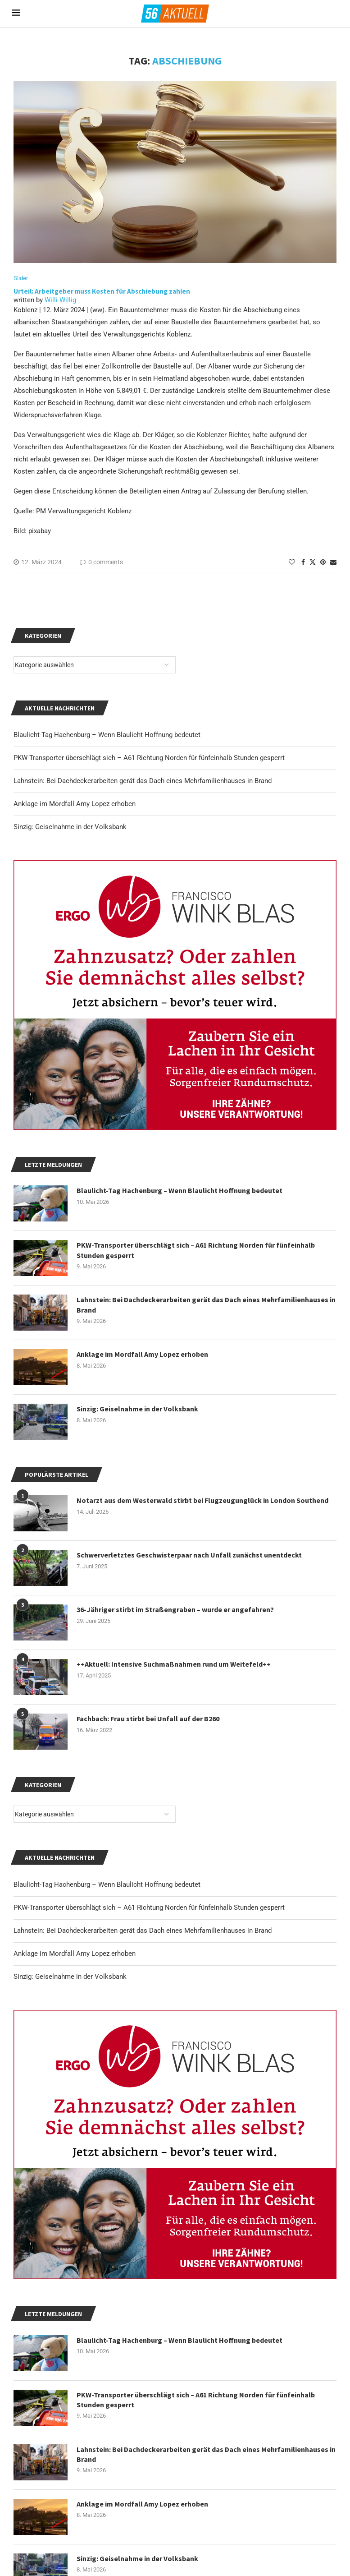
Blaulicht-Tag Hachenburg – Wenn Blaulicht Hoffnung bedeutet (107, 1884)
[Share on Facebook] (303, 562)
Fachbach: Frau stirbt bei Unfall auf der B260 (148, 1718)
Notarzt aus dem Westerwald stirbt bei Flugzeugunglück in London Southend (202, 1500)
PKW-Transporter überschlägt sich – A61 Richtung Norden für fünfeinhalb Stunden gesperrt (149, 1907)
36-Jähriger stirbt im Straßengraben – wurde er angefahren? (175, 1609)
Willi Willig (60, 300)
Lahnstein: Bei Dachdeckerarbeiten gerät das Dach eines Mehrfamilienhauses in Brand (143, 1930)
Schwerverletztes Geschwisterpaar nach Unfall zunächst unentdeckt (189, 1554)
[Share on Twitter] (312, 562)
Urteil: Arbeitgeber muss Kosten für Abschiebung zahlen (102, 291)
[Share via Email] (333, 562)
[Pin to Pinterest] (323, 562)
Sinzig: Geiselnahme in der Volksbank (70, 1976)
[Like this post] (292, 562)
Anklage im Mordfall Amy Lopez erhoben (75, 1953)
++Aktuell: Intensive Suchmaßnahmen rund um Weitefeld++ (174, 1663)
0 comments (101, 562)
